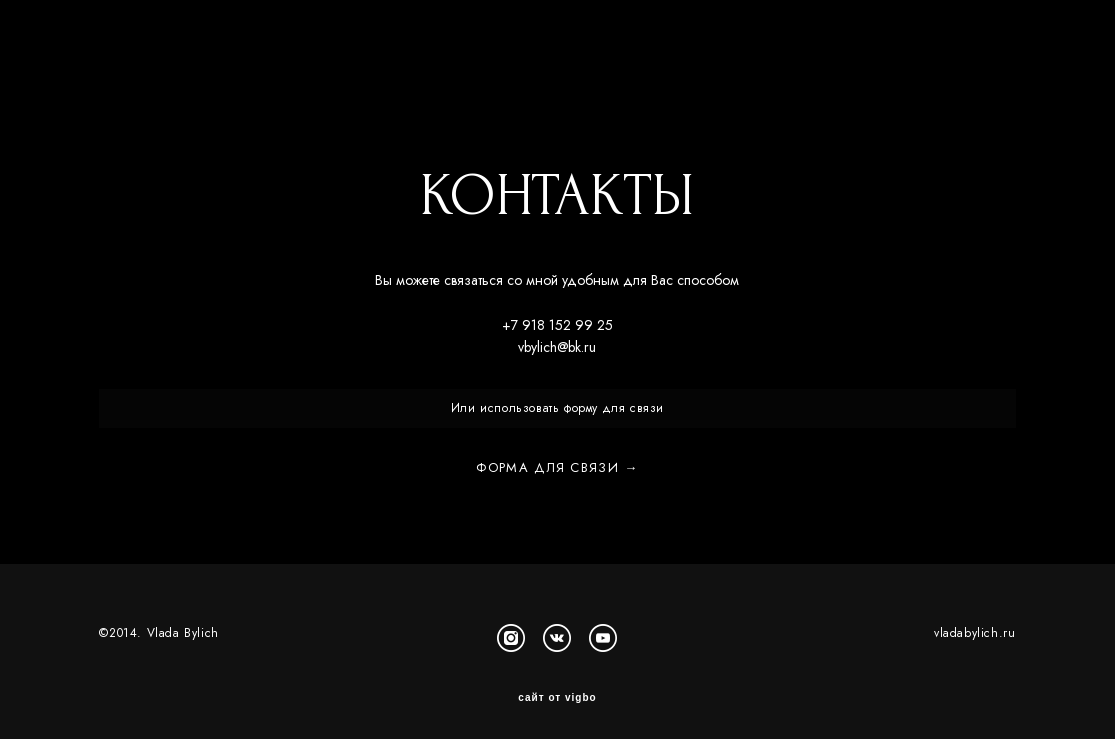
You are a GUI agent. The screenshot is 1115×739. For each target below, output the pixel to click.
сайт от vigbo (557, 692)
